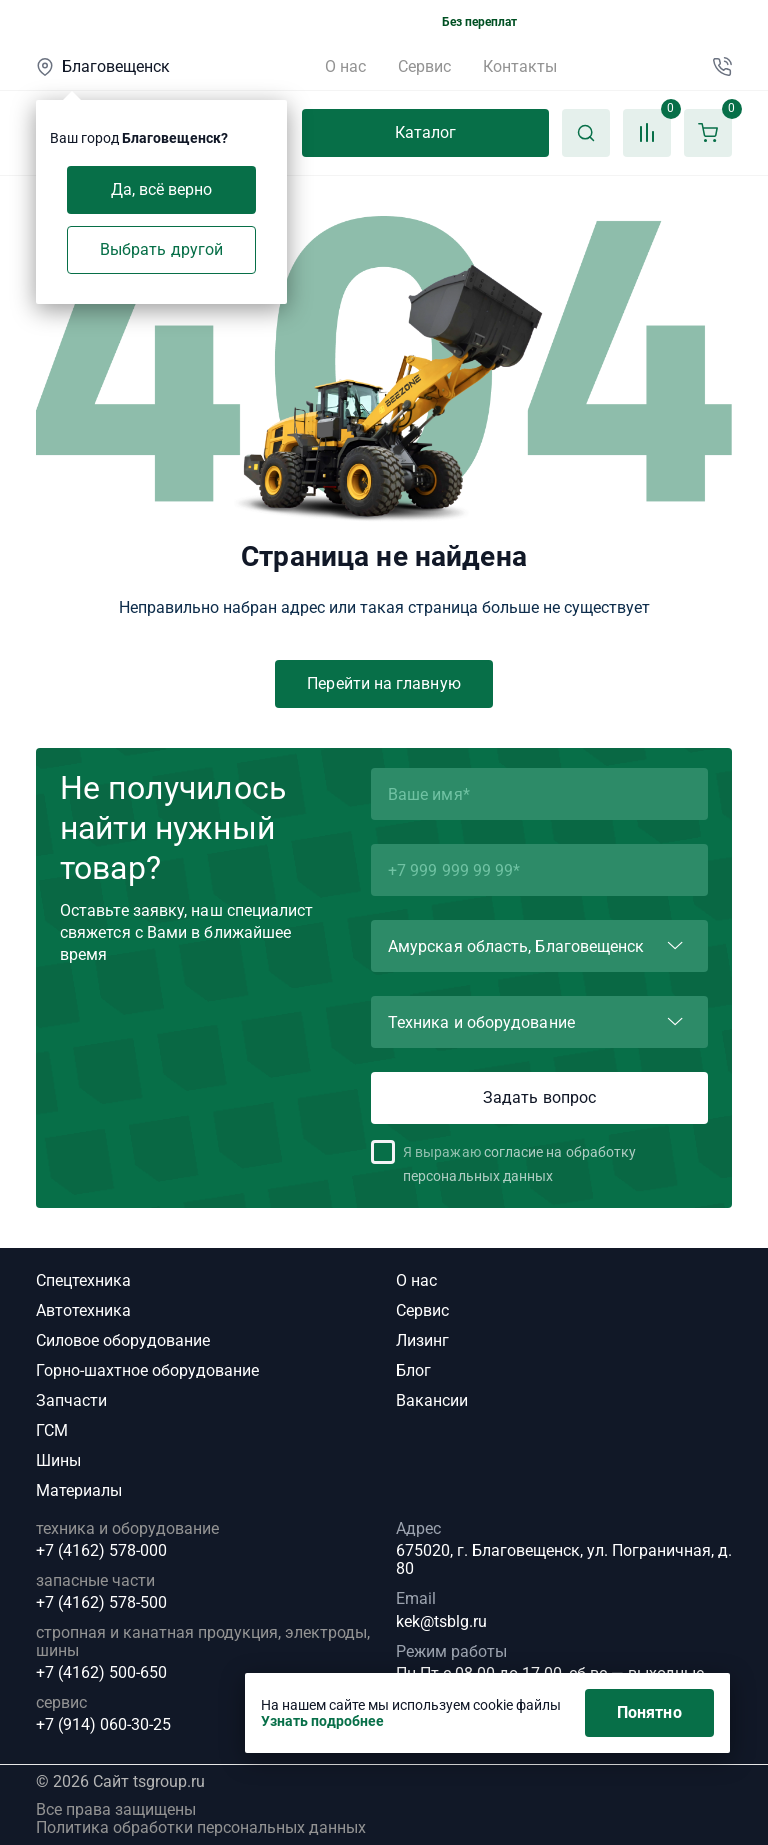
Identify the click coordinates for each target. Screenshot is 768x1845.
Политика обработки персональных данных (201, 1828)
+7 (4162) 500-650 (101, 1673)
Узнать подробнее (322, 1721)
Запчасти (71, 1400)
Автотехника (83, 1310)
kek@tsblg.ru (441, 1621)
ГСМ (52, 1430)
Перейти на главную (383, 683)
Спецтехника (83, 1280)
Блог (413, 1370)
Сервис (424, 66)
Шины (58, 1460)
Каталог (426, 132)
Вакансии (432, 1400)
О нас (345, 66)
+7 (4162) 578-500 (101, 1603)
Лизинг (422, 1340)
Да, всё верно (162, 189)
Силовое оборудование (123, 1340)
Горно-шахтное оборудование (147, 1370)
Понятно (649, 1712)
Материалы (79, 1490)
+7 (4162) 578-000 (101, 1551)
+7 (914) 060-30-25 (103, 1725)
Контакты (520, 66)
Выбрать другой (161, 249)
